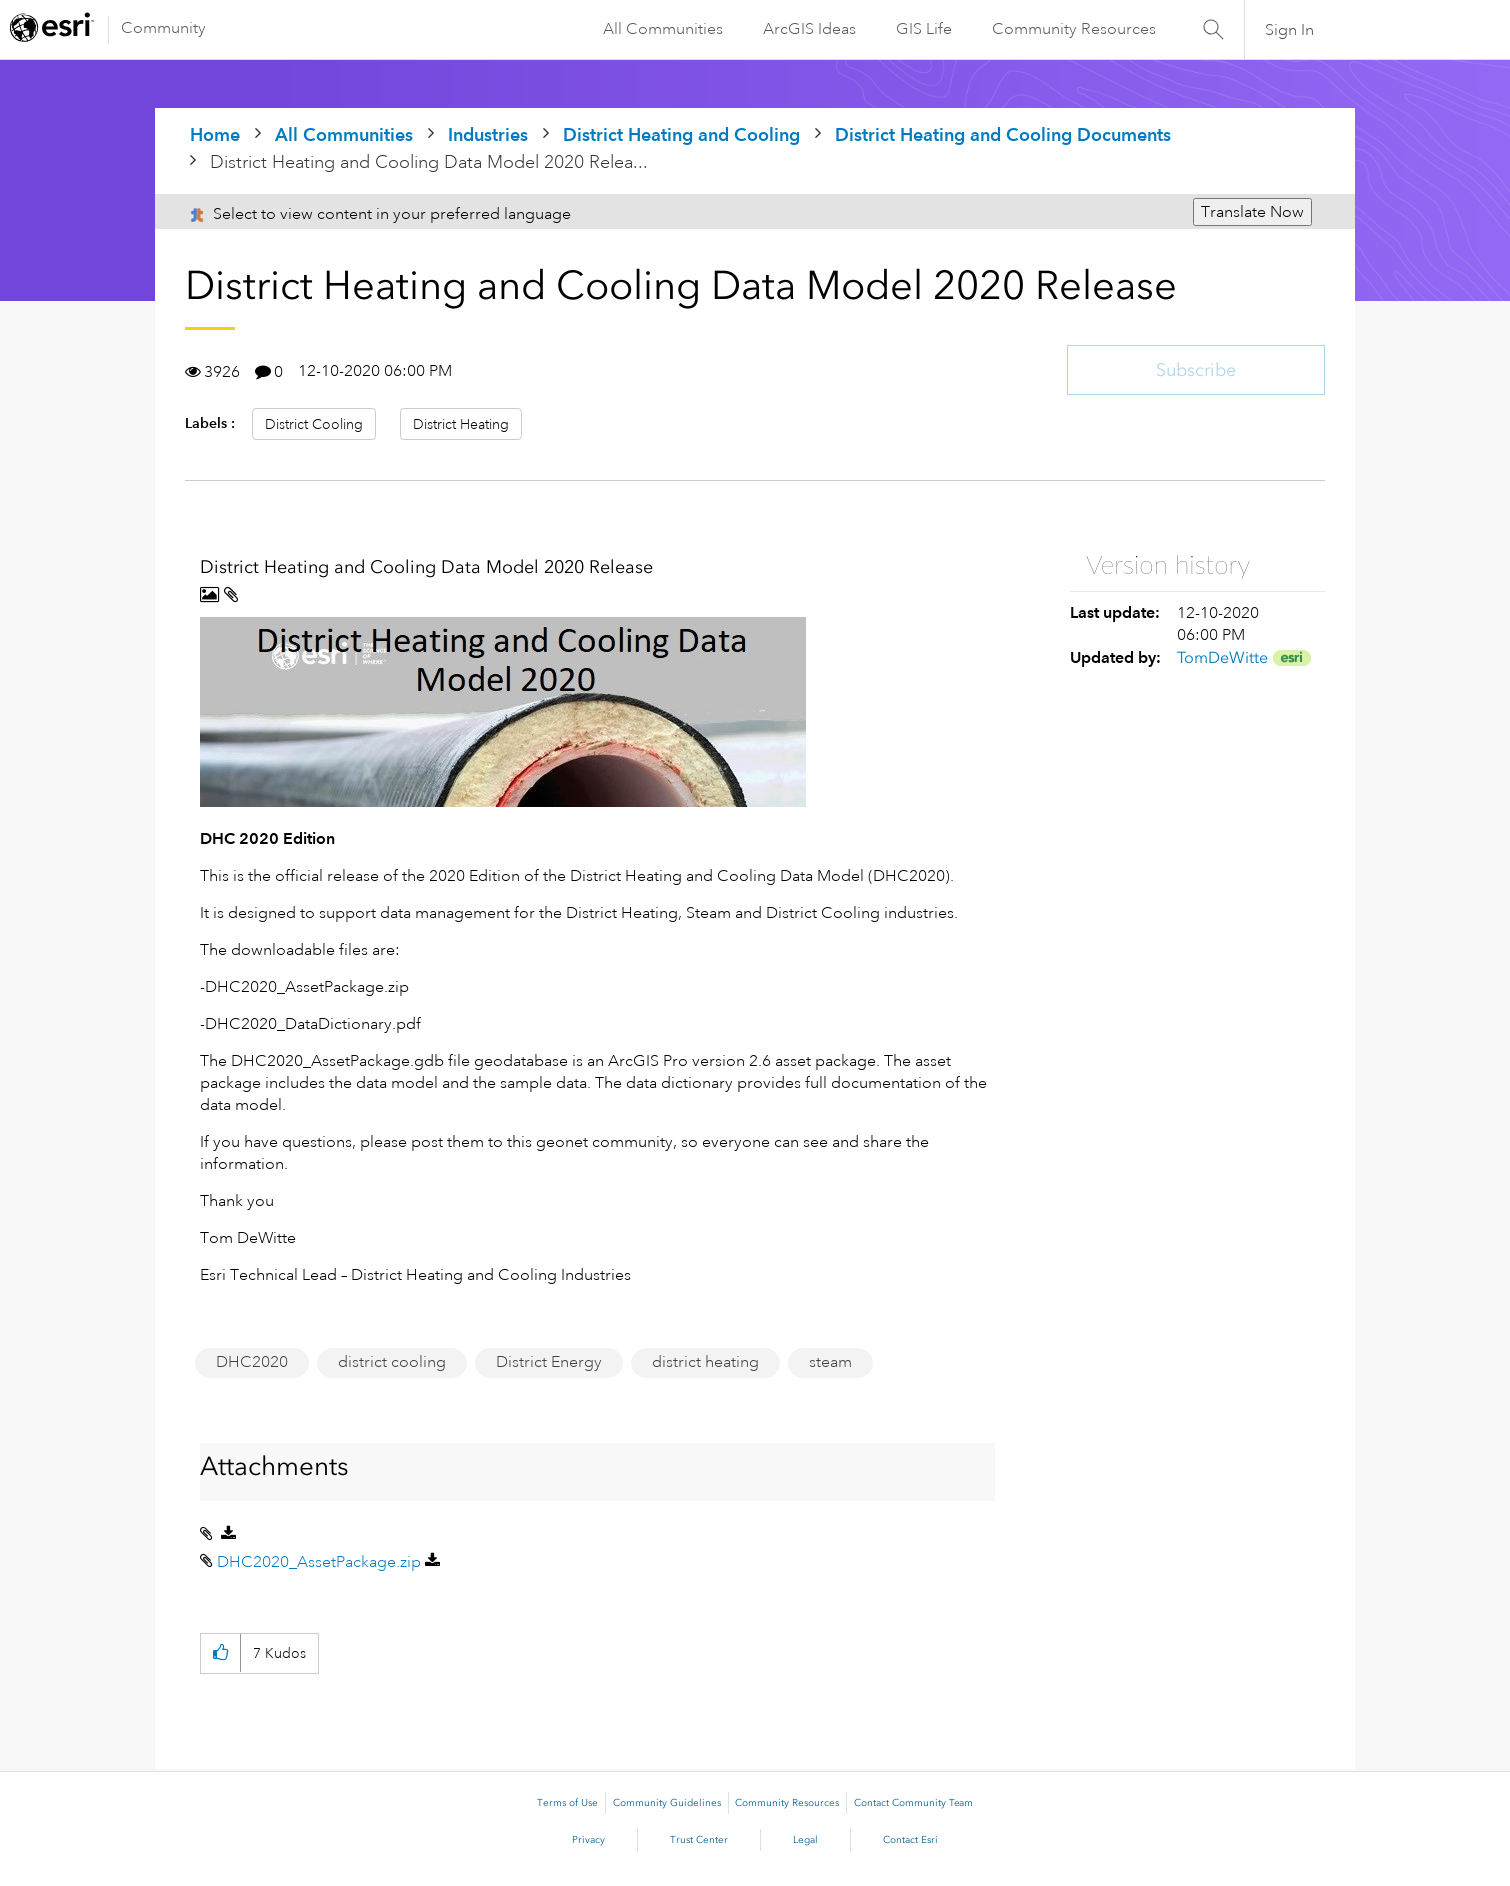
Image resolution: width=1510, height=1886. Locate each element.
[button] (503, 712)
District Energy (549, 1362)
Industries (488, 134)
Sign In (1289, 30)
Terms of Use (567, 1803)
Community (163, 28)
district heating (705, 1362)
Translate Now (1252, 212)
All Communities (661, 29)
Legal (805, 1840)
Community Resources (1072, 29)
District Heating (461, 424)
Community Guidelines (667, 1803)
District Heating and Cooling (681, 134)
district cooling (392, 1362)
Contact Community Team (913, 1803)
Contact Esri (910, 1840)
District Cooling (314, 424)
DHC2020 (252, 1362)
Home (215, 134)
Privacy (588, 1840)
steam (830, 1362)
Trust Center (699, 1840)
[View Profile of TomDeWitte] (1222, 657)
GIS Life (922, 29)
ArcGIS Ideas (807, 29)
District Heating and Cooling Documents (1003, 134)
